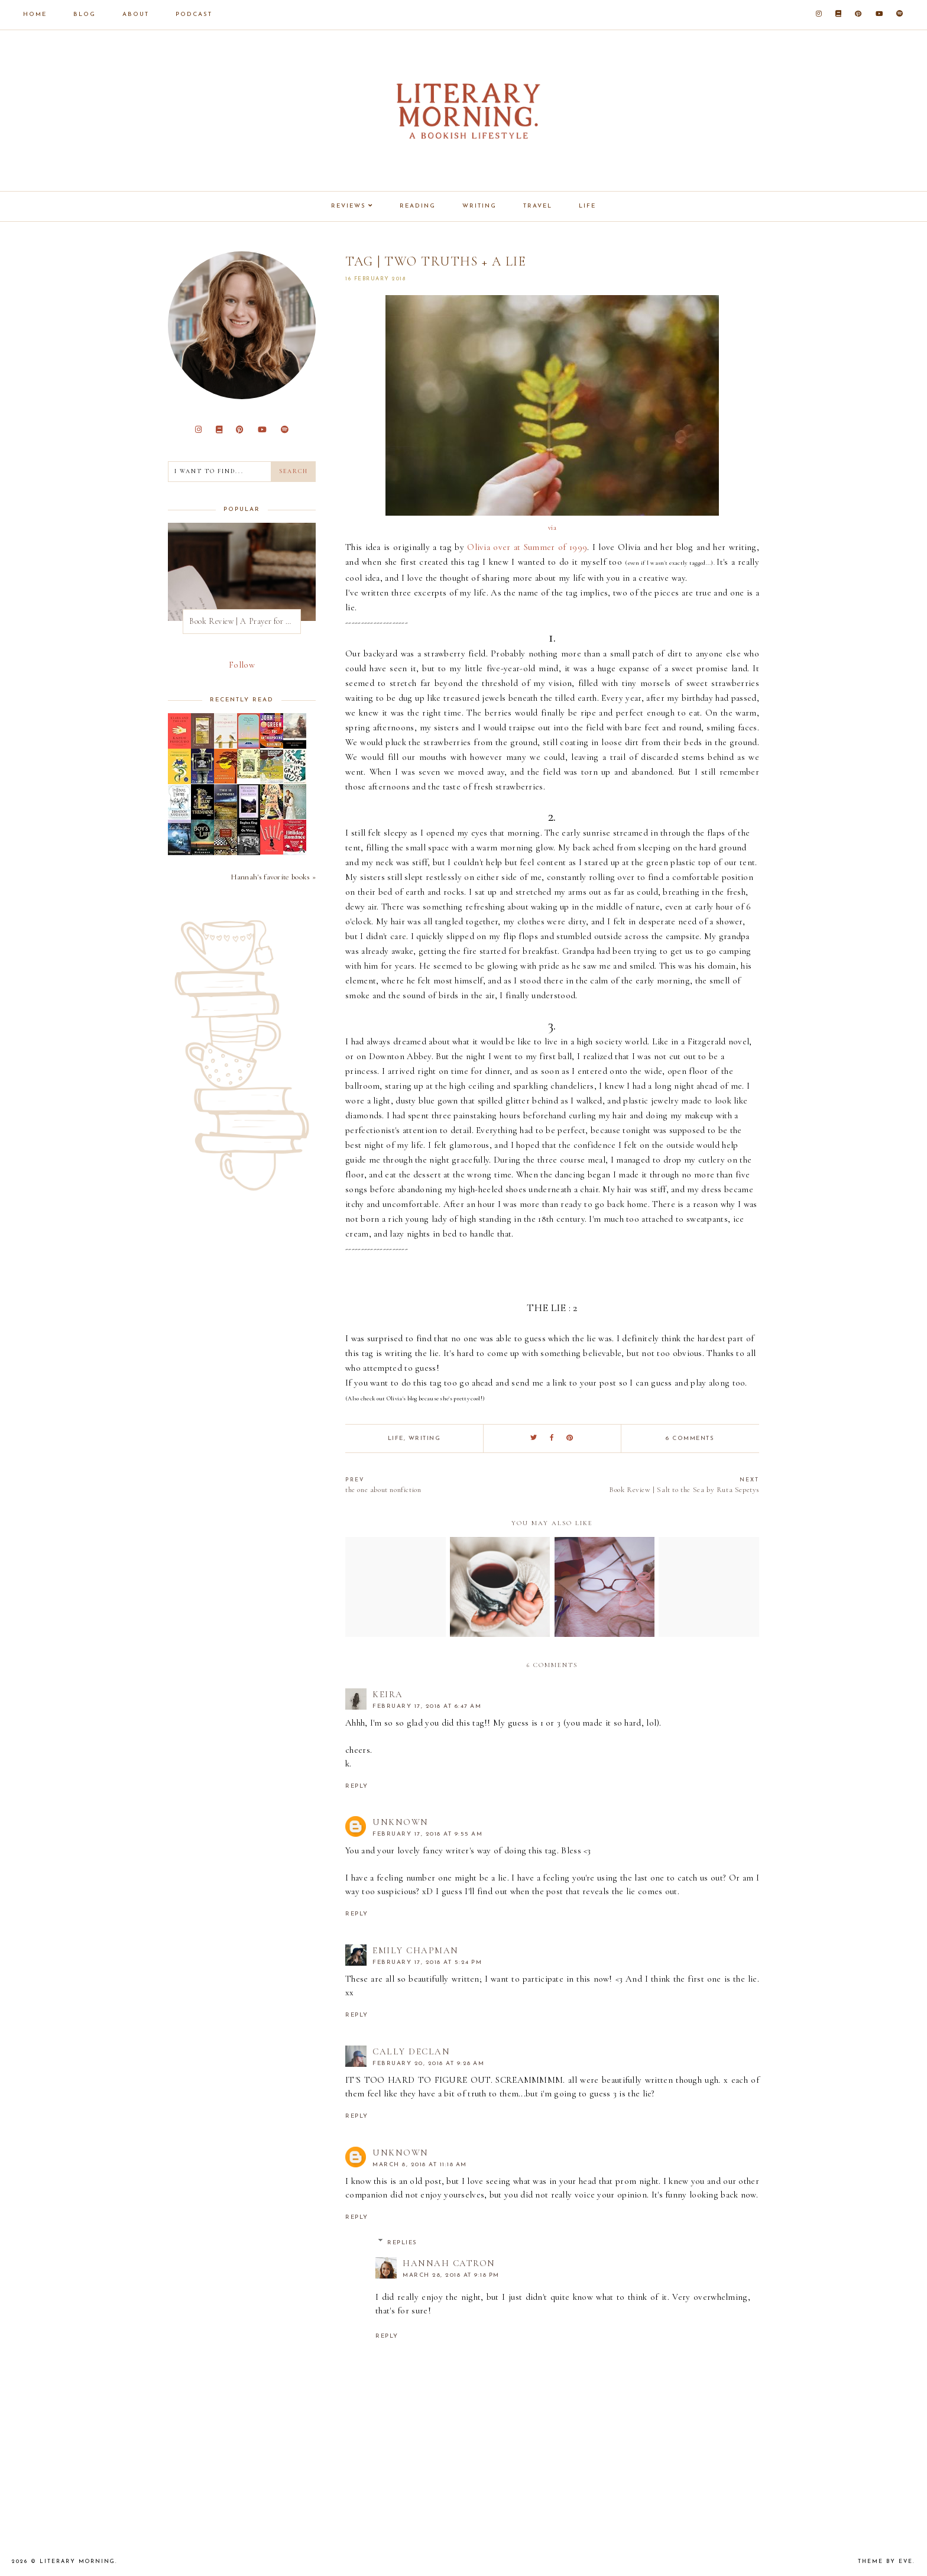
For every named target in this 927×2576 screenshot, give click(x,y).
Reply (356, 1786)
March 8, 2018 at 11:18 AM (419, 2164)
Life (587, 206)
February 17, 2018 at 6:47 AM (426, 1706)
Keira (387, 1694)
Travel (537, 206)
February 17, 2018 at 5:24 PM (427, 1962)
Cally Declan (411, 2051)
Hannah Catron (449, 2263)
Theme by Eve (885, 2561)
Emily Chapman (415, 1950)
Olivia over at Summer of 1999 (527, 547)
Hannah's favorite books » (273, 877)
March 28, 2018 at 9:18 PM (451, 2275)
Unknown (400, 1822)
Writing (479, 206)
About (135, 14)
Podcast (194, 14)
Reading (418, 206)
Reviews (348, 206)
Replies (402, 2243)
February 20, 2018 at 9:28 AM (428, 2063)
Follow (242, 664)
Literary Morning (77, 2561)
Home (35, 14)
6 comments (690, 1438)
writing (425, 1438)
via (552, 527)
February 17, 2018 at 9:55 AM (427, 1834)
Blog (84, 14)
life (396, 1438)
